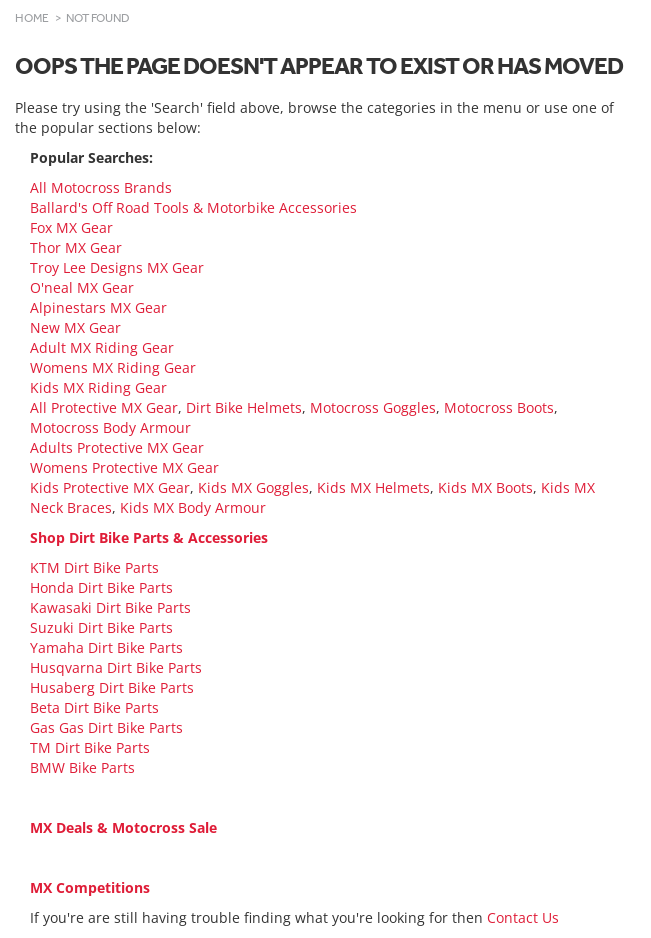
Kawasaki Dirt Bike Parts (110, 607)
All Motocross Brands (101, 187)
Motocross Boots (499, 407)
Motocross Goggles (373, 407)
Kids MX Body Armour (193, 507)
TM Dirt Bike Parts (90, 747)
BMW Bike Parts (82, 767)
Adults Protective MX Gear (117, 447)
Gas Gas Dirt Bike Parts (106, 727)
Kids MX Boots (485, 487)
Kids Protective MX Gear (110, 487)
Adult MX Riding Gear (102, 347)
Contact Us (523, 917)
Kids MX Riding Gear (98, 387)
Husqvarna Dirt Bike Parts (116, 667)
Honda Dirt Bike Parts (101, 587)
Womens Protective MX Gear (124, 467)
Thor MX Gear (76, 247)
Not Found (98, 18)
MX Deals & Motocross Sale (123, 827)
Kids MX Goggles (253, 487)
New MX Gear (75, 327)
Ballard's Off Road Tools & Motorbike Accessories (193, 207)
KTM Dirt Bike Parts (94, 567)
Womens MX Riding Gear (113, 367)
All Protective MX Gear (104, 407)
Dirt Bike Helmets (244, 407)
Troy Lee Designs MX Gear (117, 267)
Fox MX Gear (71, 227)
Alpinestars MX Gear (98, 307)
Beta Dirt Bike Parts (94, 707)
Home (32, 18)
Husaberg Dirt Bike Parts (112, 687)
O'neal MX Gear (82, 287)
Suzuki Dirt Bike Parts (101, 627)
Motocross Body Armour (110, 427)
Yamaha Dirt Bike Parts (106, 647)
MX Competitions (90, 887)
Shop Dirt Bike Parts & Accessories (149, 537)
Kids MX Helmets (373, 487)
